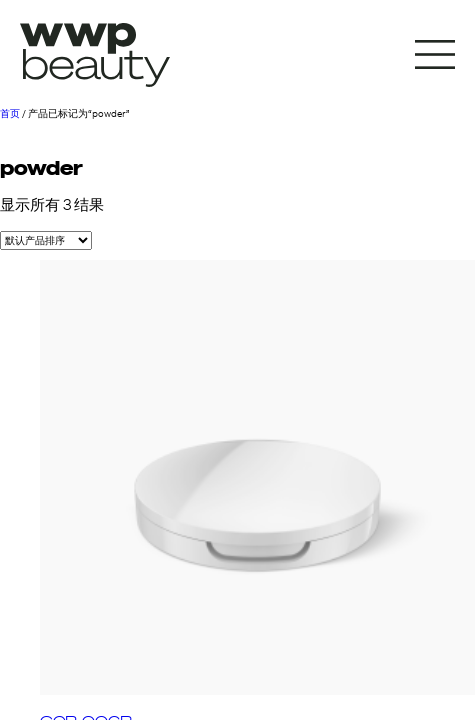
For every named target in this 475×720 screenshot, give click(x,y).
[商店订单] (46, 240)
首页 (10, 113)
